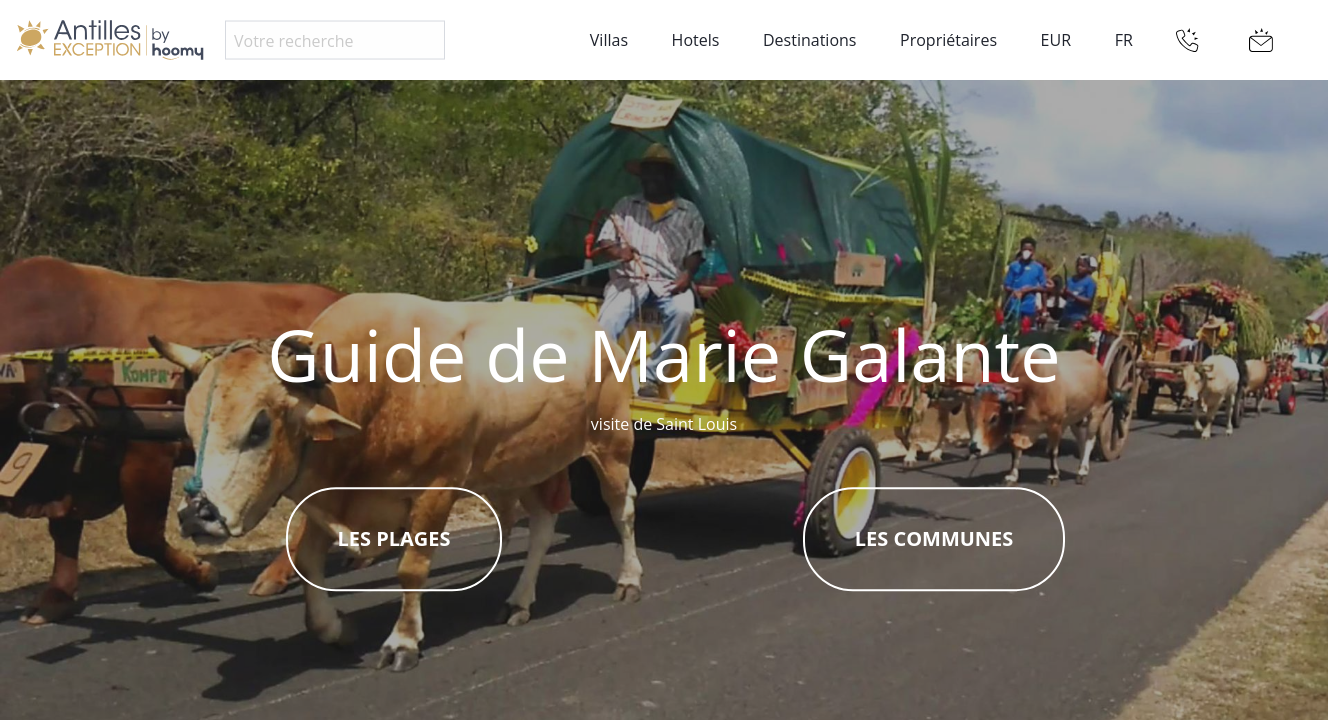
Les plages (394, 539)
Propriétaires (948, 40)
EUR (1056, 40)
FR (1124, 40)
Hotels (696, 40)
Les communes (934, 539)
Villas (609, 40)
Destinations (809, 40)
